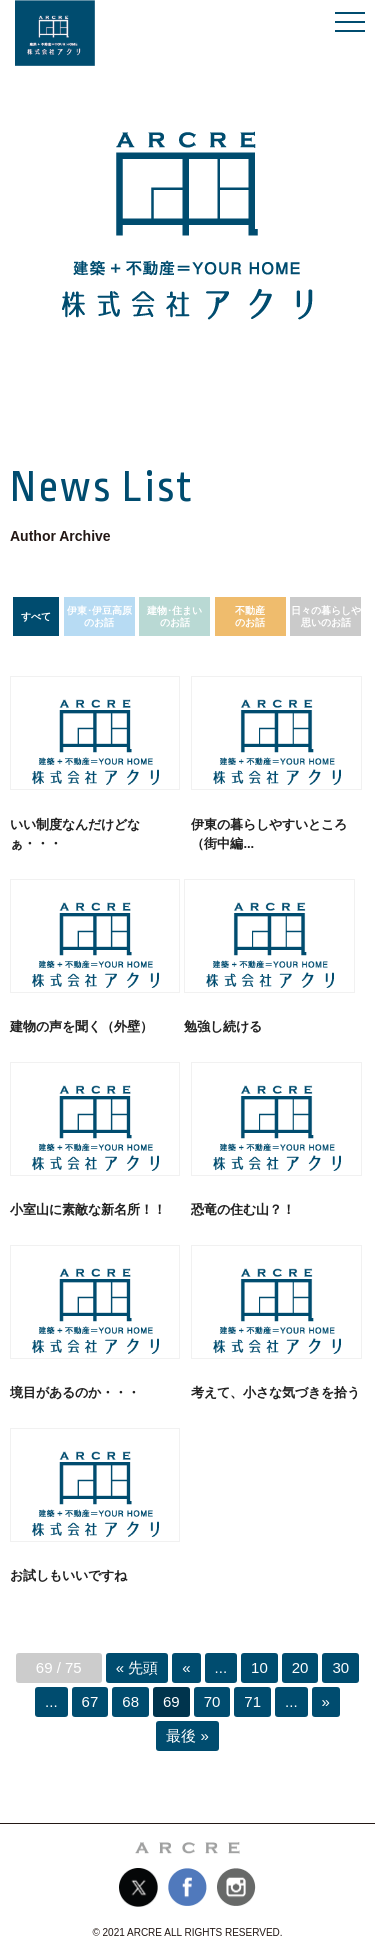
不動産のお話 (250, 616)
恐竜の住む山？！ (243, 1209)
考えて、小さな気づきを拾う (275, 1392)
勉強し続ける (223, 1026)
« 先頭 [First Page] (137, 1667)
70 (212, 1701)
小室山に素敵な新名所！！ (88, 1209)
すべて (36, 616)
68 (130, 1701)
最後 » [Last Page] (187, 1735)
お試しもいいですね (68, 1575)
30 (340, 1667)
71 (252, 1701)
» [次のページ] (326, 1701)
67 (90, 1701)
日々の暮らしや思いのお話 (326, 616)
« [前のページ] (186, 1667)
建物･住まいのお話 (174, 616)
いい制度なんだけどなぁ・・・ (75, 834)
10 (259, 1667)
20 (300, 1667)
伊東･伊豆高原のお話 (99, 616)
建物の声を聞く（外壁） (81, 1026)
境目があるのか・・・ (75, 1392)
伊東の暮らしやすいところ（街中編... (269, 834)
